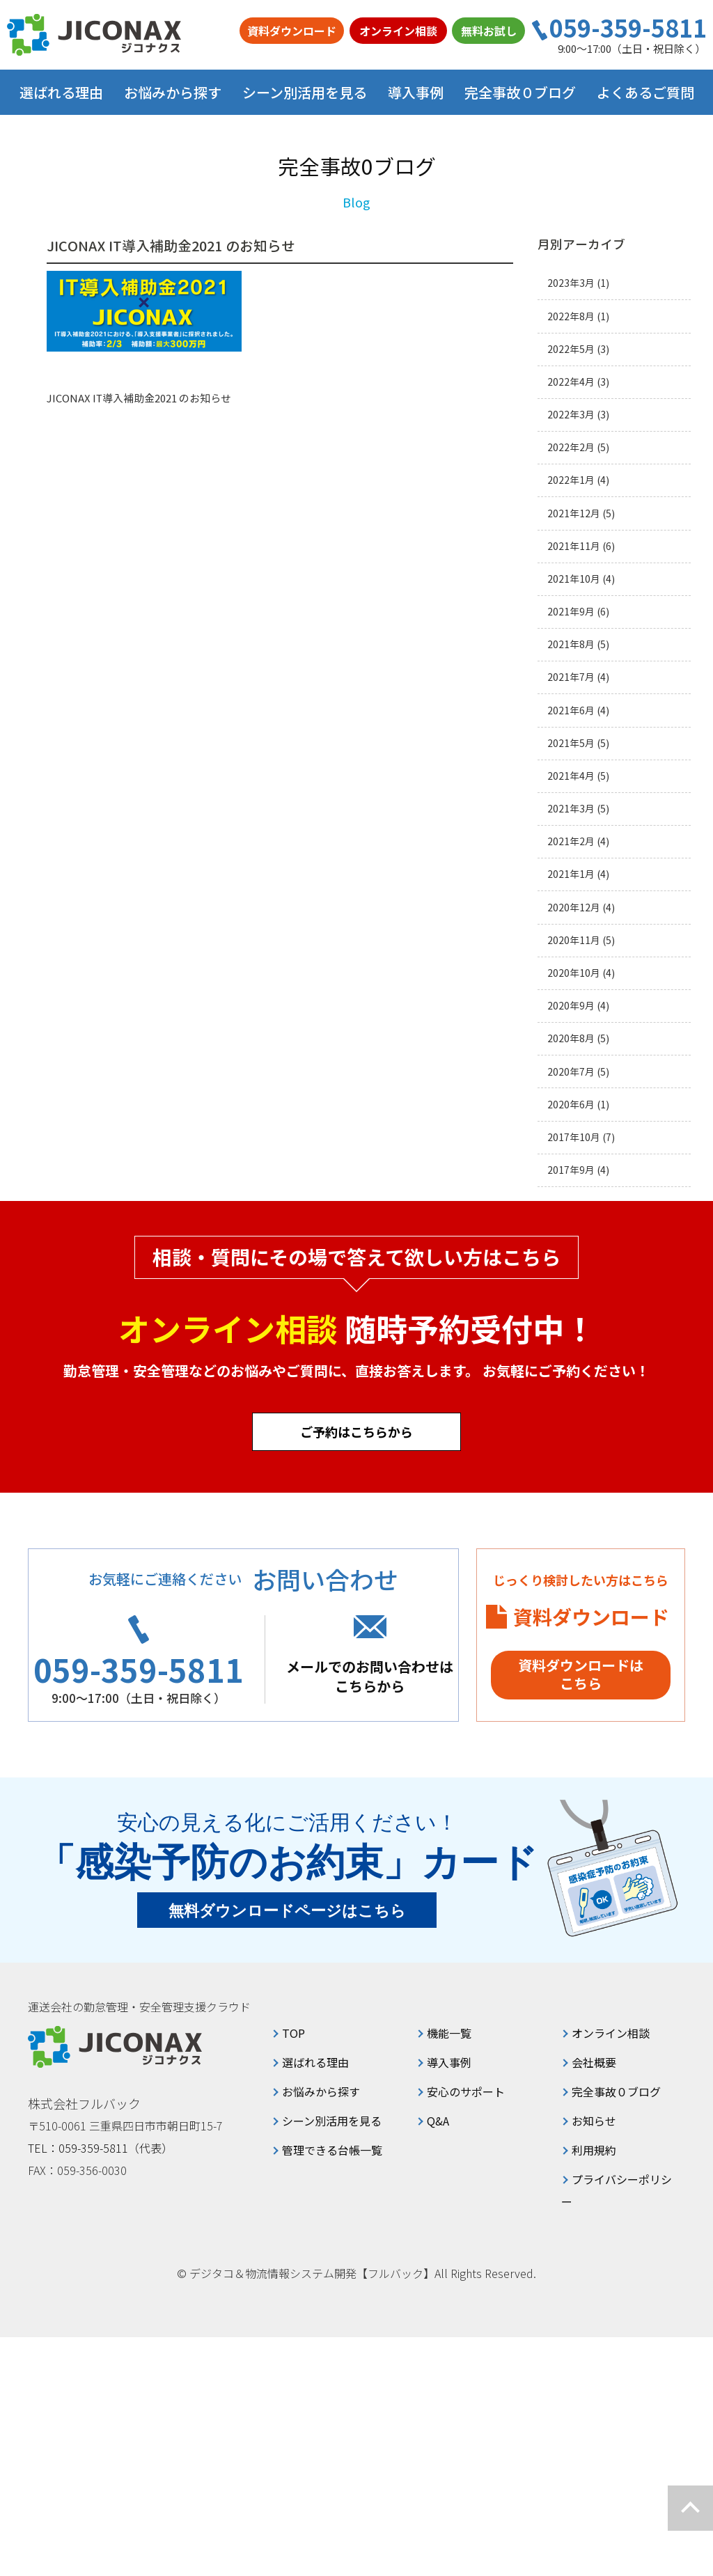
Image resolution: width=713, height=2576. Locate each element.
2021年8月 (571, 644)
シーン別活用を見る (332, 2120)
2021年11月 (573, 546)
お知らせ (594, 2120)
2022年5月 (571, 349)
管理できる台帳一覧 (332, 2150)
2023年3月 (571, 283)
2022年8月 (571, 316)
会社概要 (594, 2062)
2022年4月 (571, 381)
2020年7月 (571, 1071)
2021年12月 (573, 513)
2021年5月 (571, 743)
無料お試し (489, 30)
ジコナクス (94, 35)
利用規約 (594, 2150)
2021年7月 (571, 677)
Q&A (438, 2120)
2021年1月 (571, 874)
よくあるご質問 (645, 92)
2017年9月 (571, 1170)
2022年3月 (571, 414)
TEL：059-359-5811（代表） (100, 2147)
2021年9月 (571, 611)
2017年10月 (573, 1137)
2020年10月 (573, 973)
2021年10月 (573, 579)
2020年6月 (571, 1104)
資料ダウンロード (291, 30)
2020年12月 (573, 907)
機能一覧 (449, 2033)
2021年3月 (571, 808)
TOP (293, 2033)
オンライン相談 (398, 30)
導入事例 (416, 92)
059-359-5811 (628, 28)
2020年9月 (571, 1005)
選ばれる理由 (61, 92)
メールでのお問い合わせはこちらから (369, 1676)
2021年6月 (571, 710)
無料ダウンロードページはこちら (287, 1910)
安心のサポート (466, 2091)
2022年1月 (571, 480)
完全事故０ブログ (520, 92)
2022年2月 (571, 447)
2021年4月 (571, 776)
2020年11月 (573, 940)
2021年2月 (571, 841)
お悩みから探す (321, 2091)
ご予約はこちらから (356, 1431)
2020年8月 (571, 1038)
